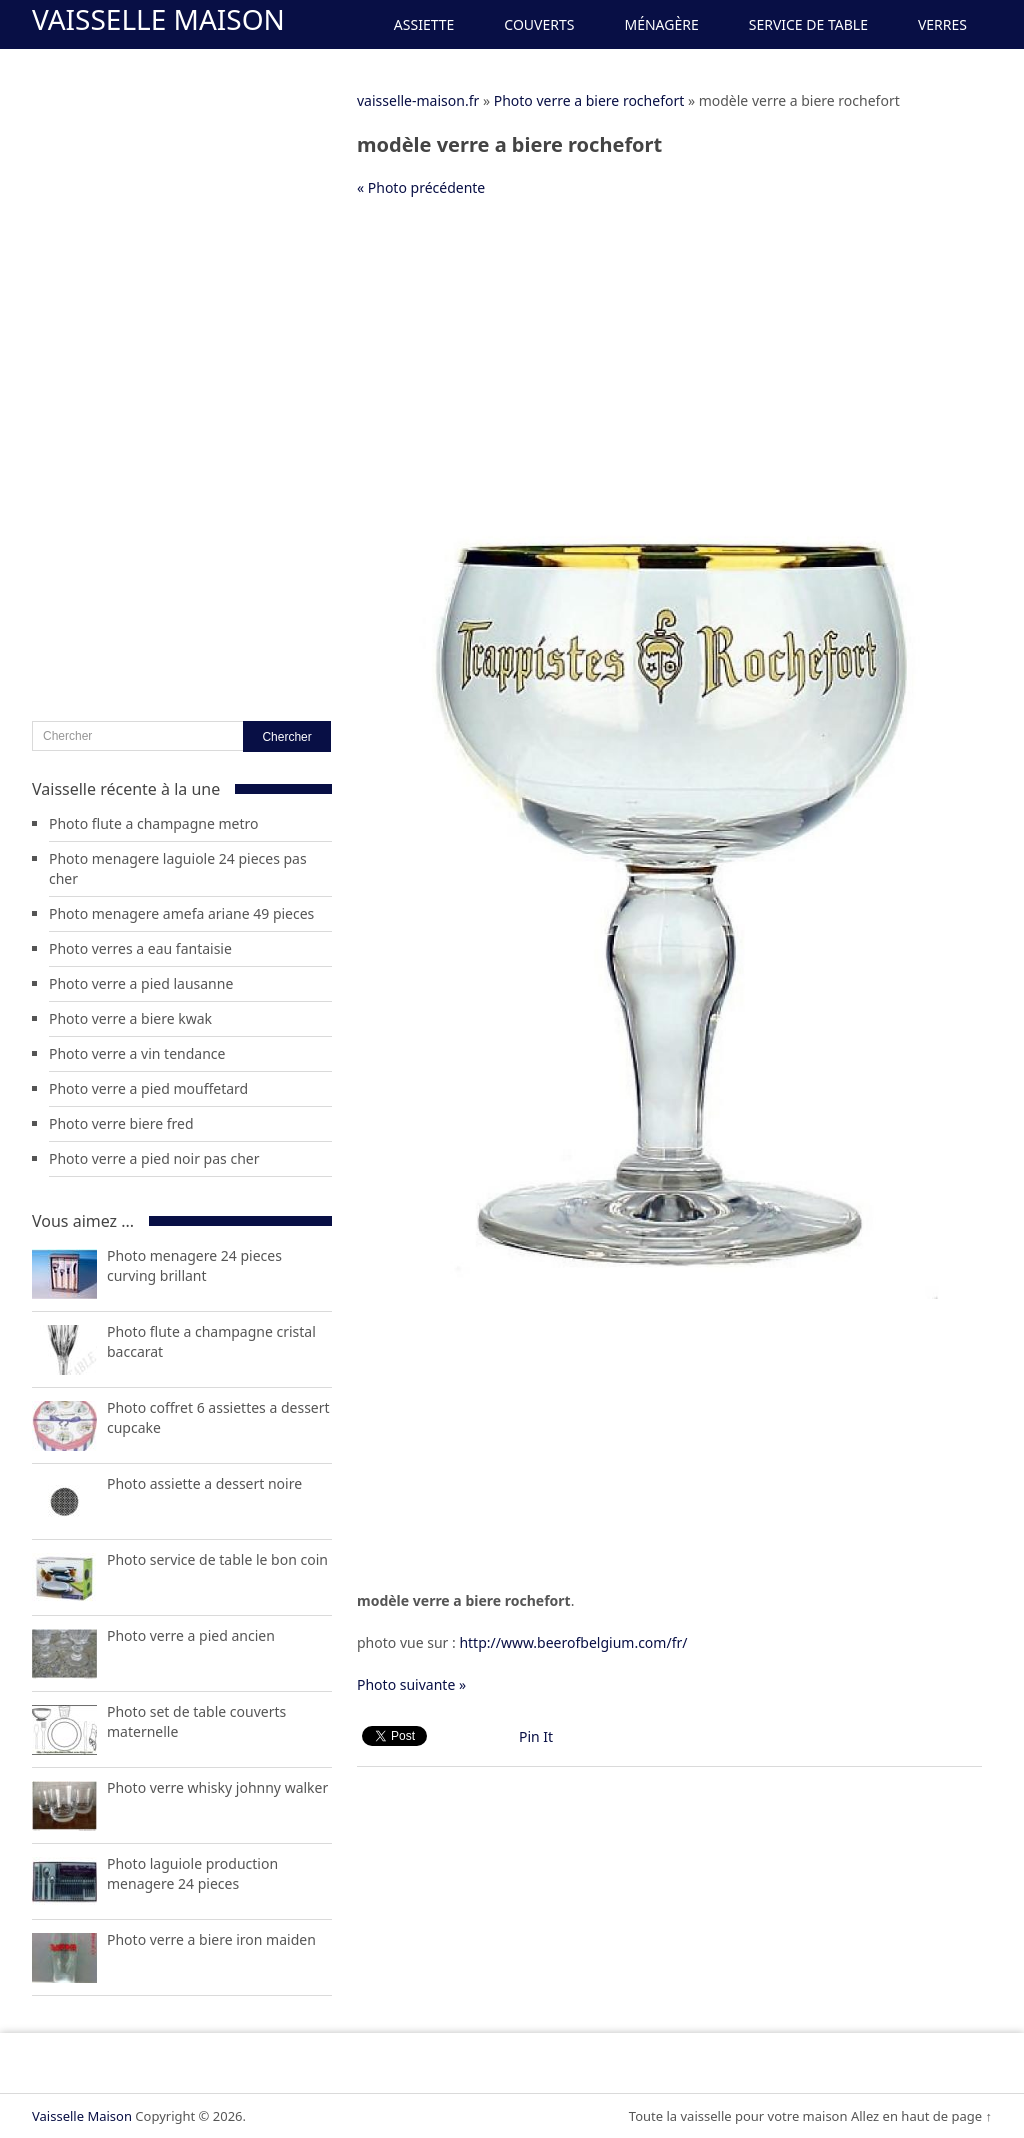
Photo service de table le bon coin (217, 1559)
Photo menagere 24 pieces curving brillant (194, 1265)
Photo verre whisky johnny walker (217, 1787)
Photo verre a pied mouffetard (148, 1088)
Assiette (424, 24)
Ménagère (661, 24)
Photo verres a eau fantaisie (140, 948)
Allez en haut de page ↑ (921, 2116)
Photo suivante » (411, 1684)
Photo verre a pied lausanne (141, 983)
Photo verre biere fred (121, 1123)
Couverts (539, 24)
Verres (942, 24)
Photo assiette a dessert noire (204, 1483)
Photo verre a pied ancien (191, 1635)
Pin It (536, 1736)
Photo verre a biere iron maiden (211, 1939)
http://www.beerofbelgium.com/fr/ (573, 1642)
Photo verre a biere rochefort (589, 100)
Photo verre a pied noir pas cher (154, 1158)
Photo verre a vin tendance (137, 1053)
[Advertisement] (669, 359)
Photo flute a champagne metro (154, 823)
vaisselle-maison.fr (418, 100)
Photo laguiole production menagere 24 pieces (192, 1873)
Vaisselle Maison (158, 19)
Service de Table (808, 24)
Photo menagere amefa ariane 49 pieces (181, 913)
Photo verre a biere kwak (130, 1018)
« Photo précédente (421, 187)
